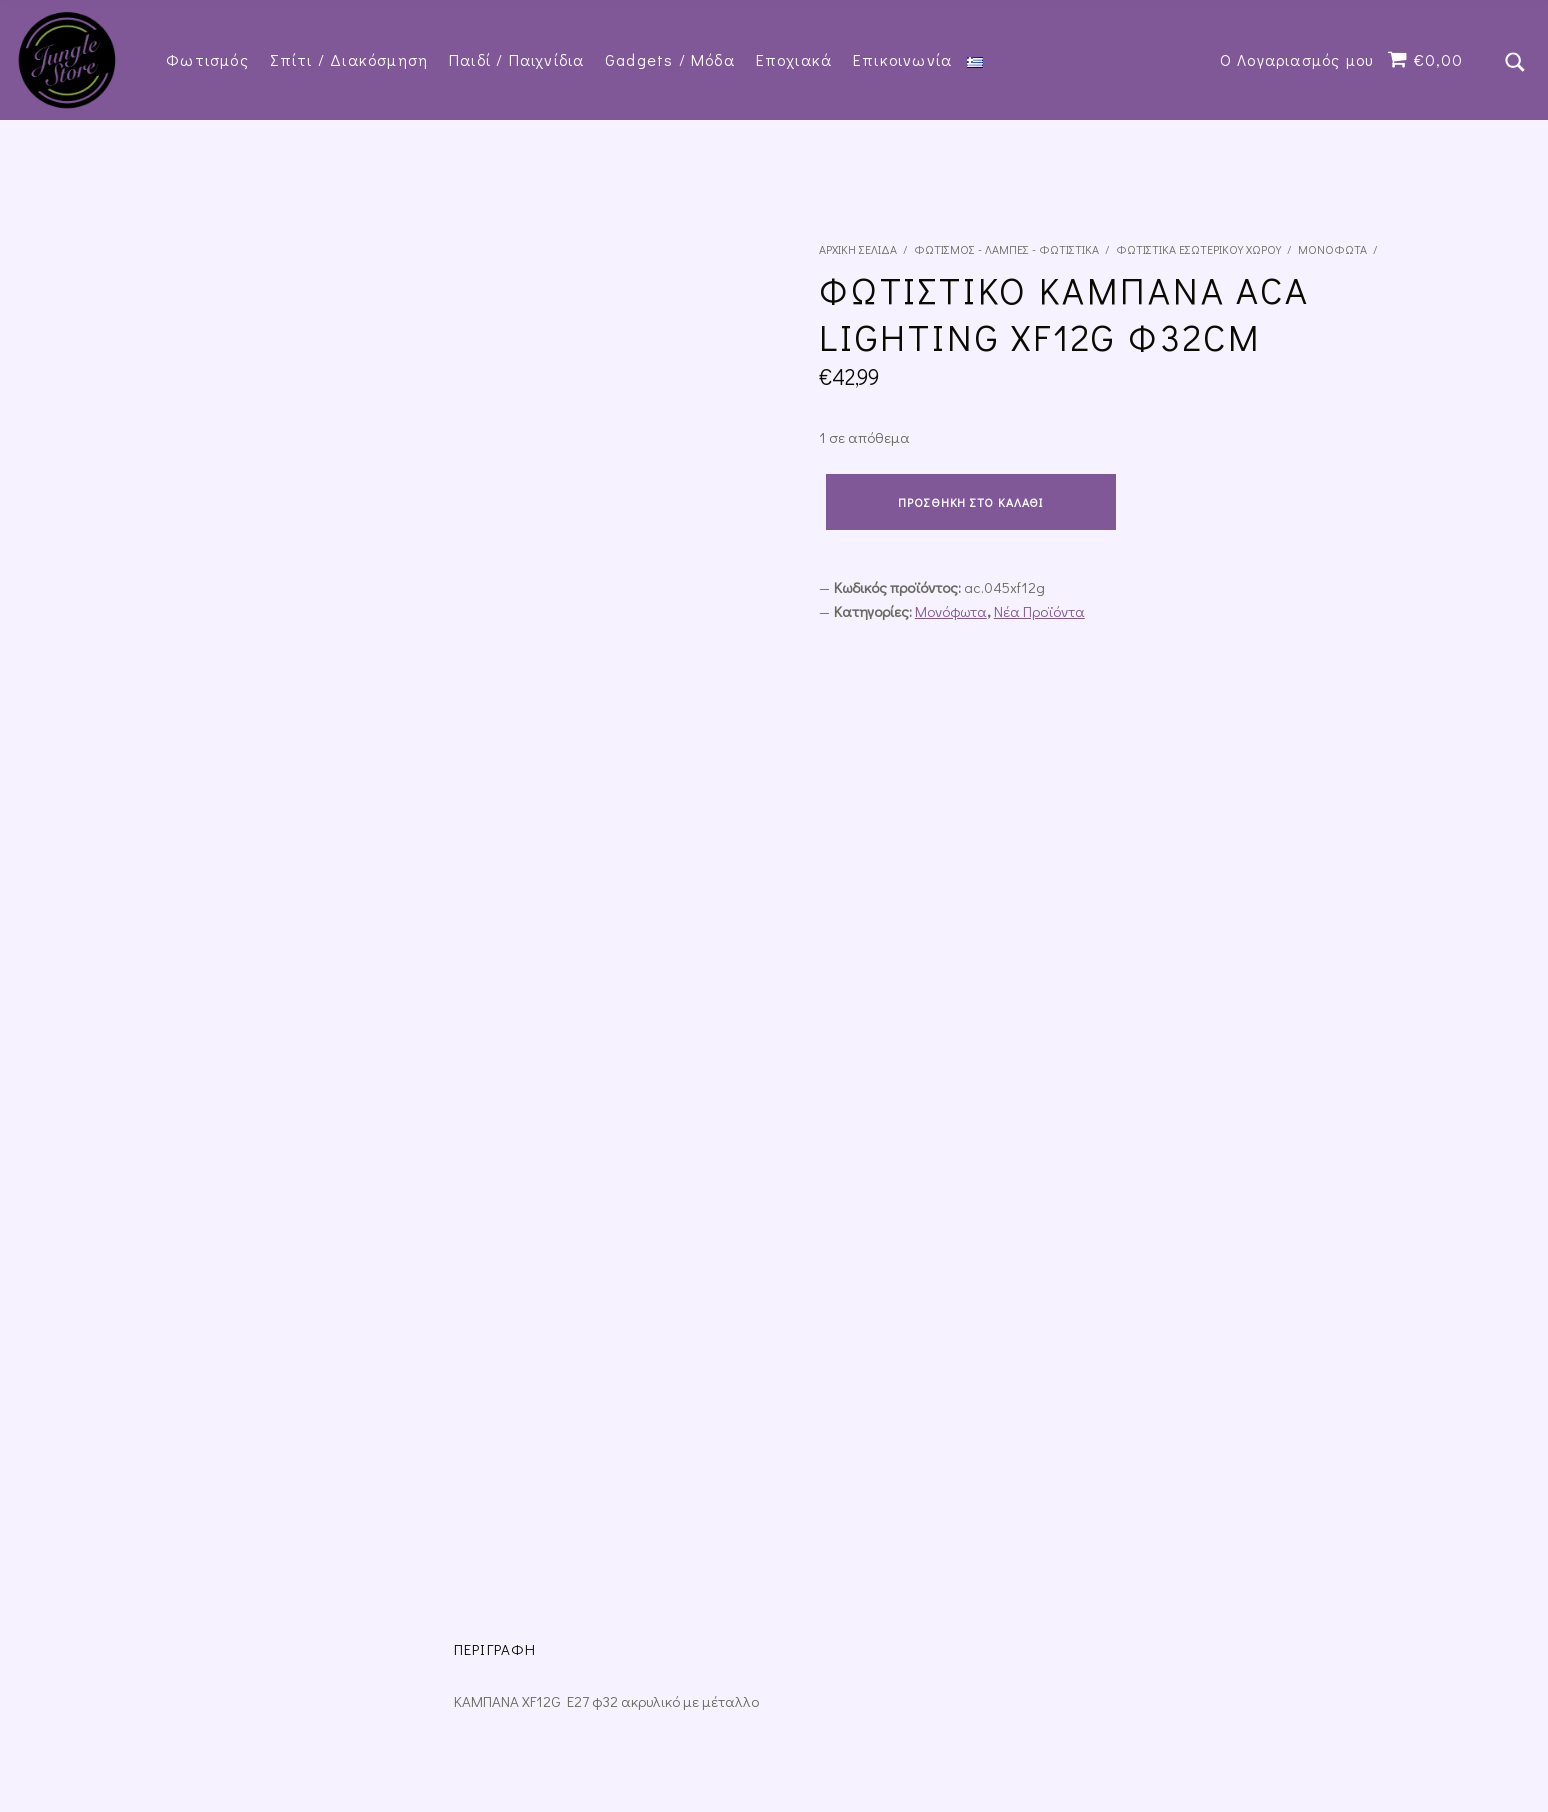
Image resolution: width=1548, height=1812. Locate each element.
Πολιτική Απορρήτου (117, 1605)
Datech (422, 1728)
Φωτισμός (207, 59)
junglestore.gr (270, 1728)
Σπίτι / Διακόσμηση (349, 59)
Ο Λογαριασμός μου (1296, 59)
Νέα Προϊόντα (1039, 611)
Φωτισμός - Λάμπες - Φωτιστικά (1006, 249)
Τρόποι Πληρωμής (756, 1605)
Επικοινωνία (902, 59)
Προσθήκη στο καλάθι (970, 502)
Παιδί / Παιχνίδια (516, 59)
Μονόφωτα (1332, 249)
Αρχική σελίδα (858, 249)
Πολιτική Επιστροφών (452, 1605)
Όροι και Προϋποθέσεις (283, 1605)
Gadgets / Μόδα (670, 59)
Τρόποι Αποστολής (610, 1605)
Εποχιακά (794, 59)
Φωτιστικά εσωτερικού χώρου (1198, 249)
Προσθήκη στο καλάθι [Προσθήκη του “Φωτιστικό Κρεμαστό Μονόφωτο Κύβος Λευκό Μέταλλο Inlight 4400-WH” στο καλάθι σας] (218, 1434)
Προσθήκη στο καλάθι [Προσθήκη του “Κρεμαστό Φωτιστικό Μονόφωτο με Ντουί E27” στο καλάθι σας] (659, 1412)
